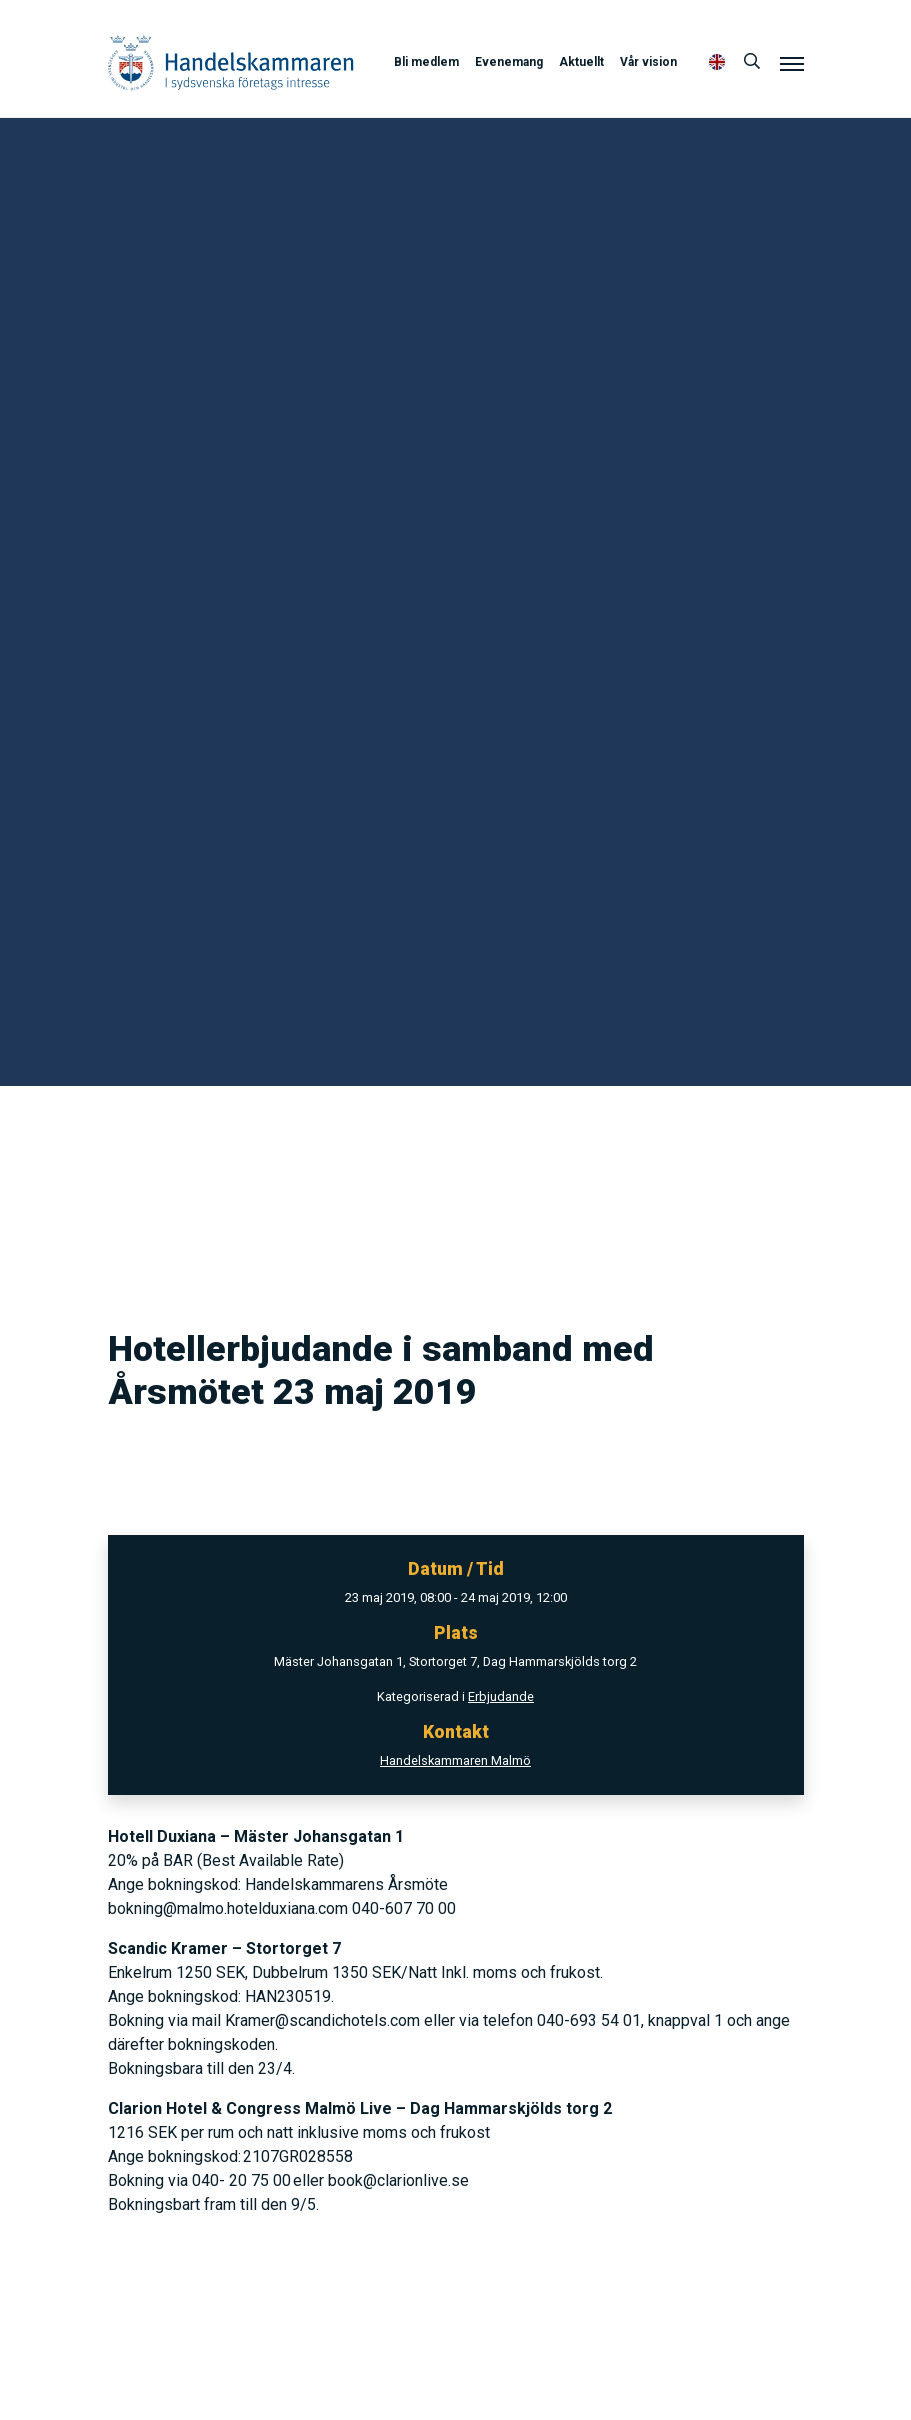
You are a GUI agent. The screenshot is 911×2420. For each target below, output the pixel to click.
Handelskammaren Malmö (455, 1760)
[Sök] (752, 62)
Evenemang (509, 62)
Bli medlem (426, 62)
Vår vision (648, 62)
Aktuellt (581, 62)
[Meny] (792, 63)
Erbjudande (501, 1696)
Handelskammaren (231, 62)
